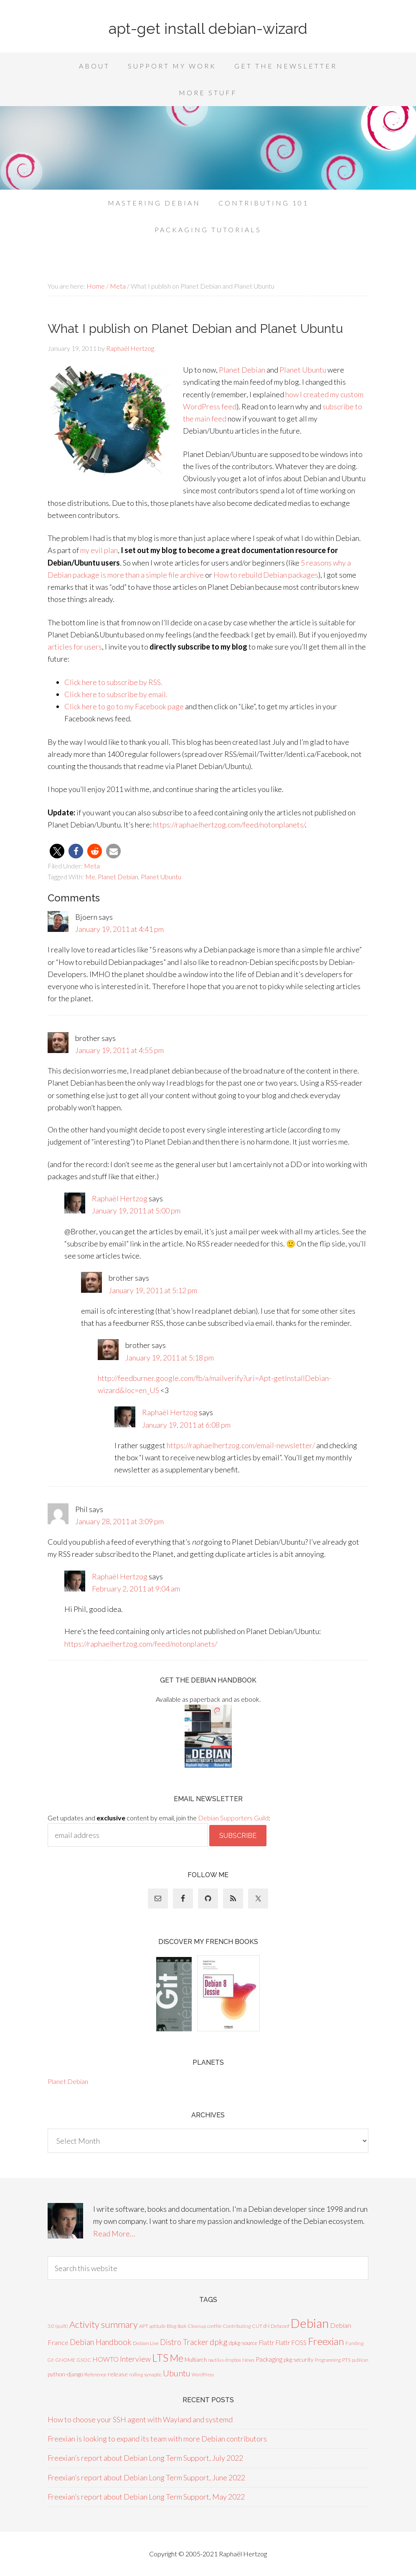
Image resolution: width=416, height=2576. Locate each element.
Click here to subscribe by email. (115, 694)
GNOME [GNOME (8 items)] (65, 2360)
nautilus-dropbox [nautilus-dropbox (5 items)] (224, 2360)
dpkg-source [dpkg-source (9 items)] (243, 2343)
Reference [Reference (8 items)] (95, 2374)
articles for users (75, 646)
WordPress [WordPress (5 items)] (203, 2374)
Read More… (114, 2233)
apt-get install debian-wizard (208, 28)
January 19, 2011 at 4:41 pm (119, 929)
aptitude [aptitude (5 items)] (157, 2326)
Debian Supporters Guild (233, 1818)
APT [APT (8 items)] (143, 2326)
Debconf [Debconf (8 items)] (280, 2326)
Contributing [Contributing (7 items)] (237, 2326)
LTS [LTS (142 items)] (160, 2357)
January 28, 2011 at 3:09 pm (119, 1521)
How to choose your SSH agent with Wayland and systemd (140, 2419)
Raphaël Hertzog (119, 1198)
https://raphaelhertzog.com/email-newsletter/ (241, 1445)
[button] (57, 851)
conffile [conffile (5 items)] (214, 2326)
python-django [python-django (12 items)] (65, 2374)
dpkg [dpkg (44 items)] (219, 2342)
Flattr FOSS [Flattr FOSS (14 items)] (291, 2342)
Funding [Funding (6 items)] (354, 2343)
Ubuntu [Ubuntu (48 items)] (176, 2373)
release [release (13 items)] (118, 2374)
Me (90, 877)
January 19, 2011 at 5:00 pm (136, 1210)
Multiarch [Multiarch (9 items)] (196, 2359)
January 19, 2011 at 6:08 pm (186, 1424)
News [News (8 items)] (248, 2360)
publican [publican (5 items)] (360, 2360)
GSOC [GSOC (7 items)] (83, 2360)
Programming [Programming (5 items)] (328, 2360)
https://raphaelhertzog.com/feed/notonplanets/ (229, 824)
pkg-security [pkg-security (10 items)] (299, 2359)
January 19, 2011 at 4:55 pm (119, 1050)
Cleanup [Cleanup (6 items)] (197, 2326)
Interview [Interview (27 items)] (135, 2359)
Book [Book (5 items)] (182, 2326)
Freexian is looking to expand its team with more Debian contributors (157, 2438)
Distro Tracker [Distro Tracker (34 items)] (184, 2342)
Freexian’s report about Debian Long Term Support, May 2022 (146, 2496)
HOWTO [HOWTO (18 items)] (105, 2359)
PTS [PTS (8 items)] (346, 2360)
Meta (92, 866)
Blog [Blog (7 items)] (171, 2326)
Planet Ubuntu (302, 369)
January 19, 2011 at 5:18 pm (169, 1357)
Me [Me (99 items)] (176, 2358)
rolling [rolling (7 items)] (136, 2374)
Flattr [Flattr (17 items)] (266, 2342)
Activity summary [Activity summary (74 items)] (103, 2324)
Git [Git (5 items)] (51, 2360)
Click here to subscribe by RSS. (113, 682)
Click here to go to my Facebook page (124, 706)
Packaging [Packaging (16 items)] (269, 2359)
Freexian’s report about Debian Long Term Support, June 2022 (146, 2477)
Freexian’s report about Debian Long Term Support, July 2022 (145, 2457)
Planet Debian (242, 369)
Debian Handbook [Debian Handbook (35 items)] (101, 2342)
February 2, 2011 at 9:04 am (136, 1588)
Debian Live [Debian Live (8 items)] (146, 2343)
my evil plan (99, 550)
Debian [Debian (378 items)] (310, 2323)
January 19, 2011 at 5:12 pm (153, 1290)
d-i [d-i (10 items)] (266, 2325)
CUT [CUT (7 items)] (257, 2326)
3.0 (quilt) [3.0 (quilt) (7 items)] (58, 2326)
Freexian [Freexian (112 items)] (326, 2341)
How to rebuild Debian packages (265, 574)
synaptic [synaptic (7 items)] (153, 2374)
